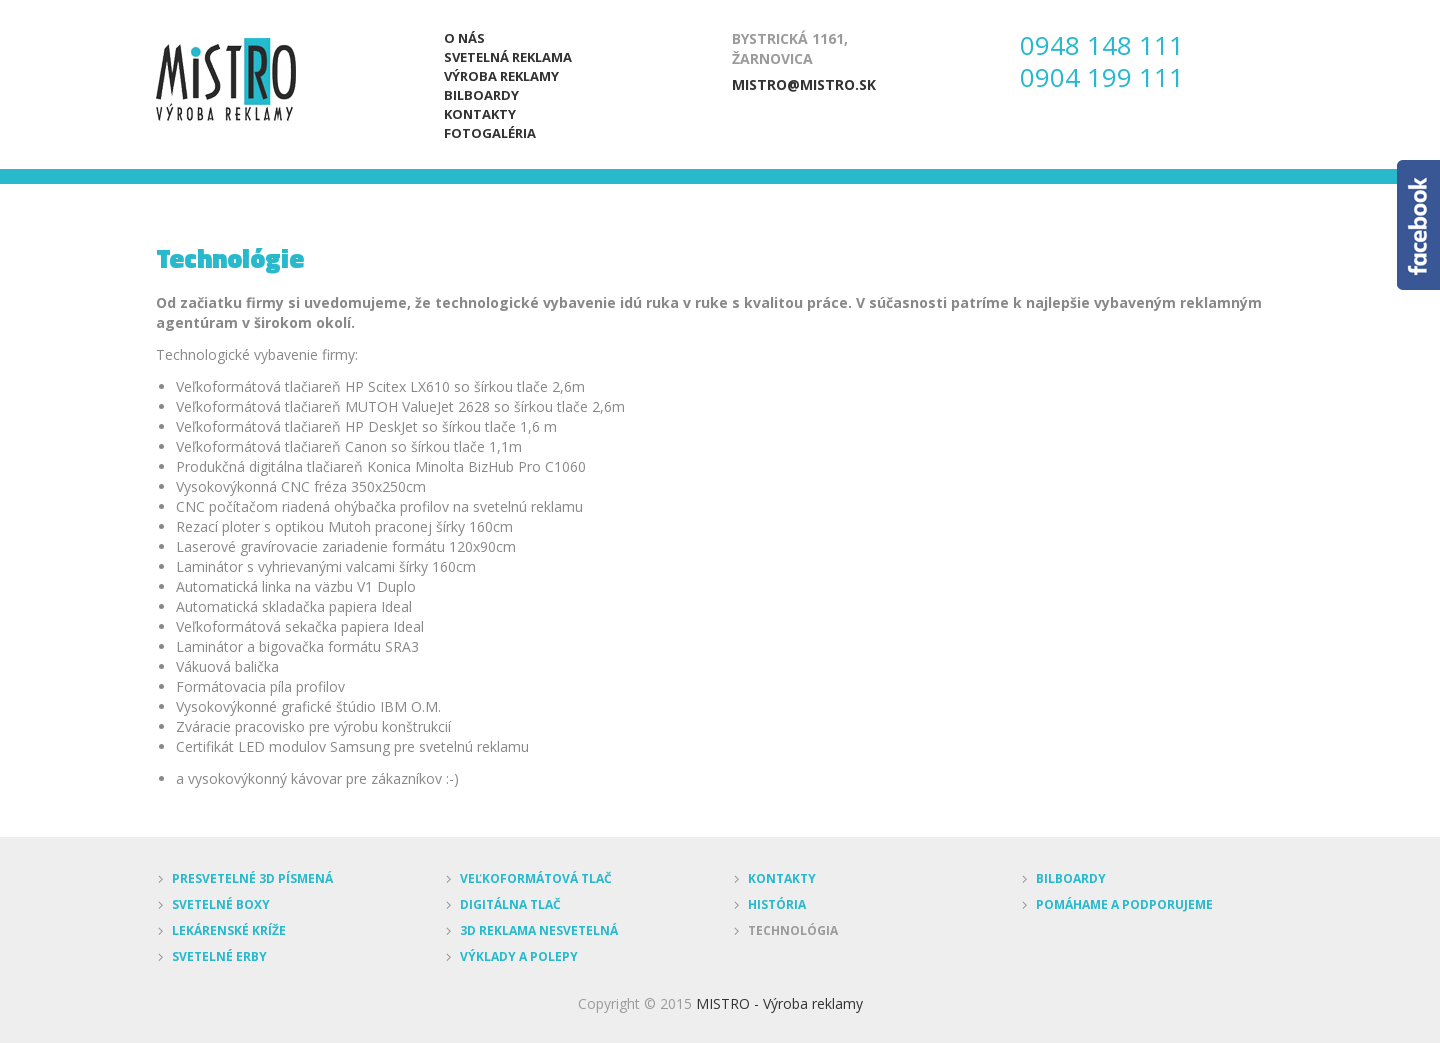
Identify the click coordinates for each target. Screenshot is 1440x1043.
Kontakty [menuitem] (480, 114)
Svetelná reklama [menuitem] (508, 57)
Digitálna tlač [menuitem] (510, 904)
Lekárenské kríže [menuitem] (229, 930)
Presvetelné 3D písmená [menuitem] (252, 878)
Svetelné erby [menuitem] (219, 956)
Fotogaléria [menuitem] (490, 133)
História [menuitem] (777, 904)
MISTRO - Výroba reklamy (779, 1003)
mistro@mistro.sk (804, 84)
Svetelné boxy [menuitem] (221, 904)
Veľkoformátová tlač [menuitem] (536, 878)
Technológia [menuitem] (793, 930)
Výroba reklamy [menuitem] (501, 76)
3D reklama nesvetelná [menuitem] (539, 930)
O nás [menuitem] (464, 38)
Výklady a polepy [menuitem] (519, 956)
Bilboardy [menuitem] (481, 95)
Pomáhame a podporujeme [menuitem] (1124, 904)
